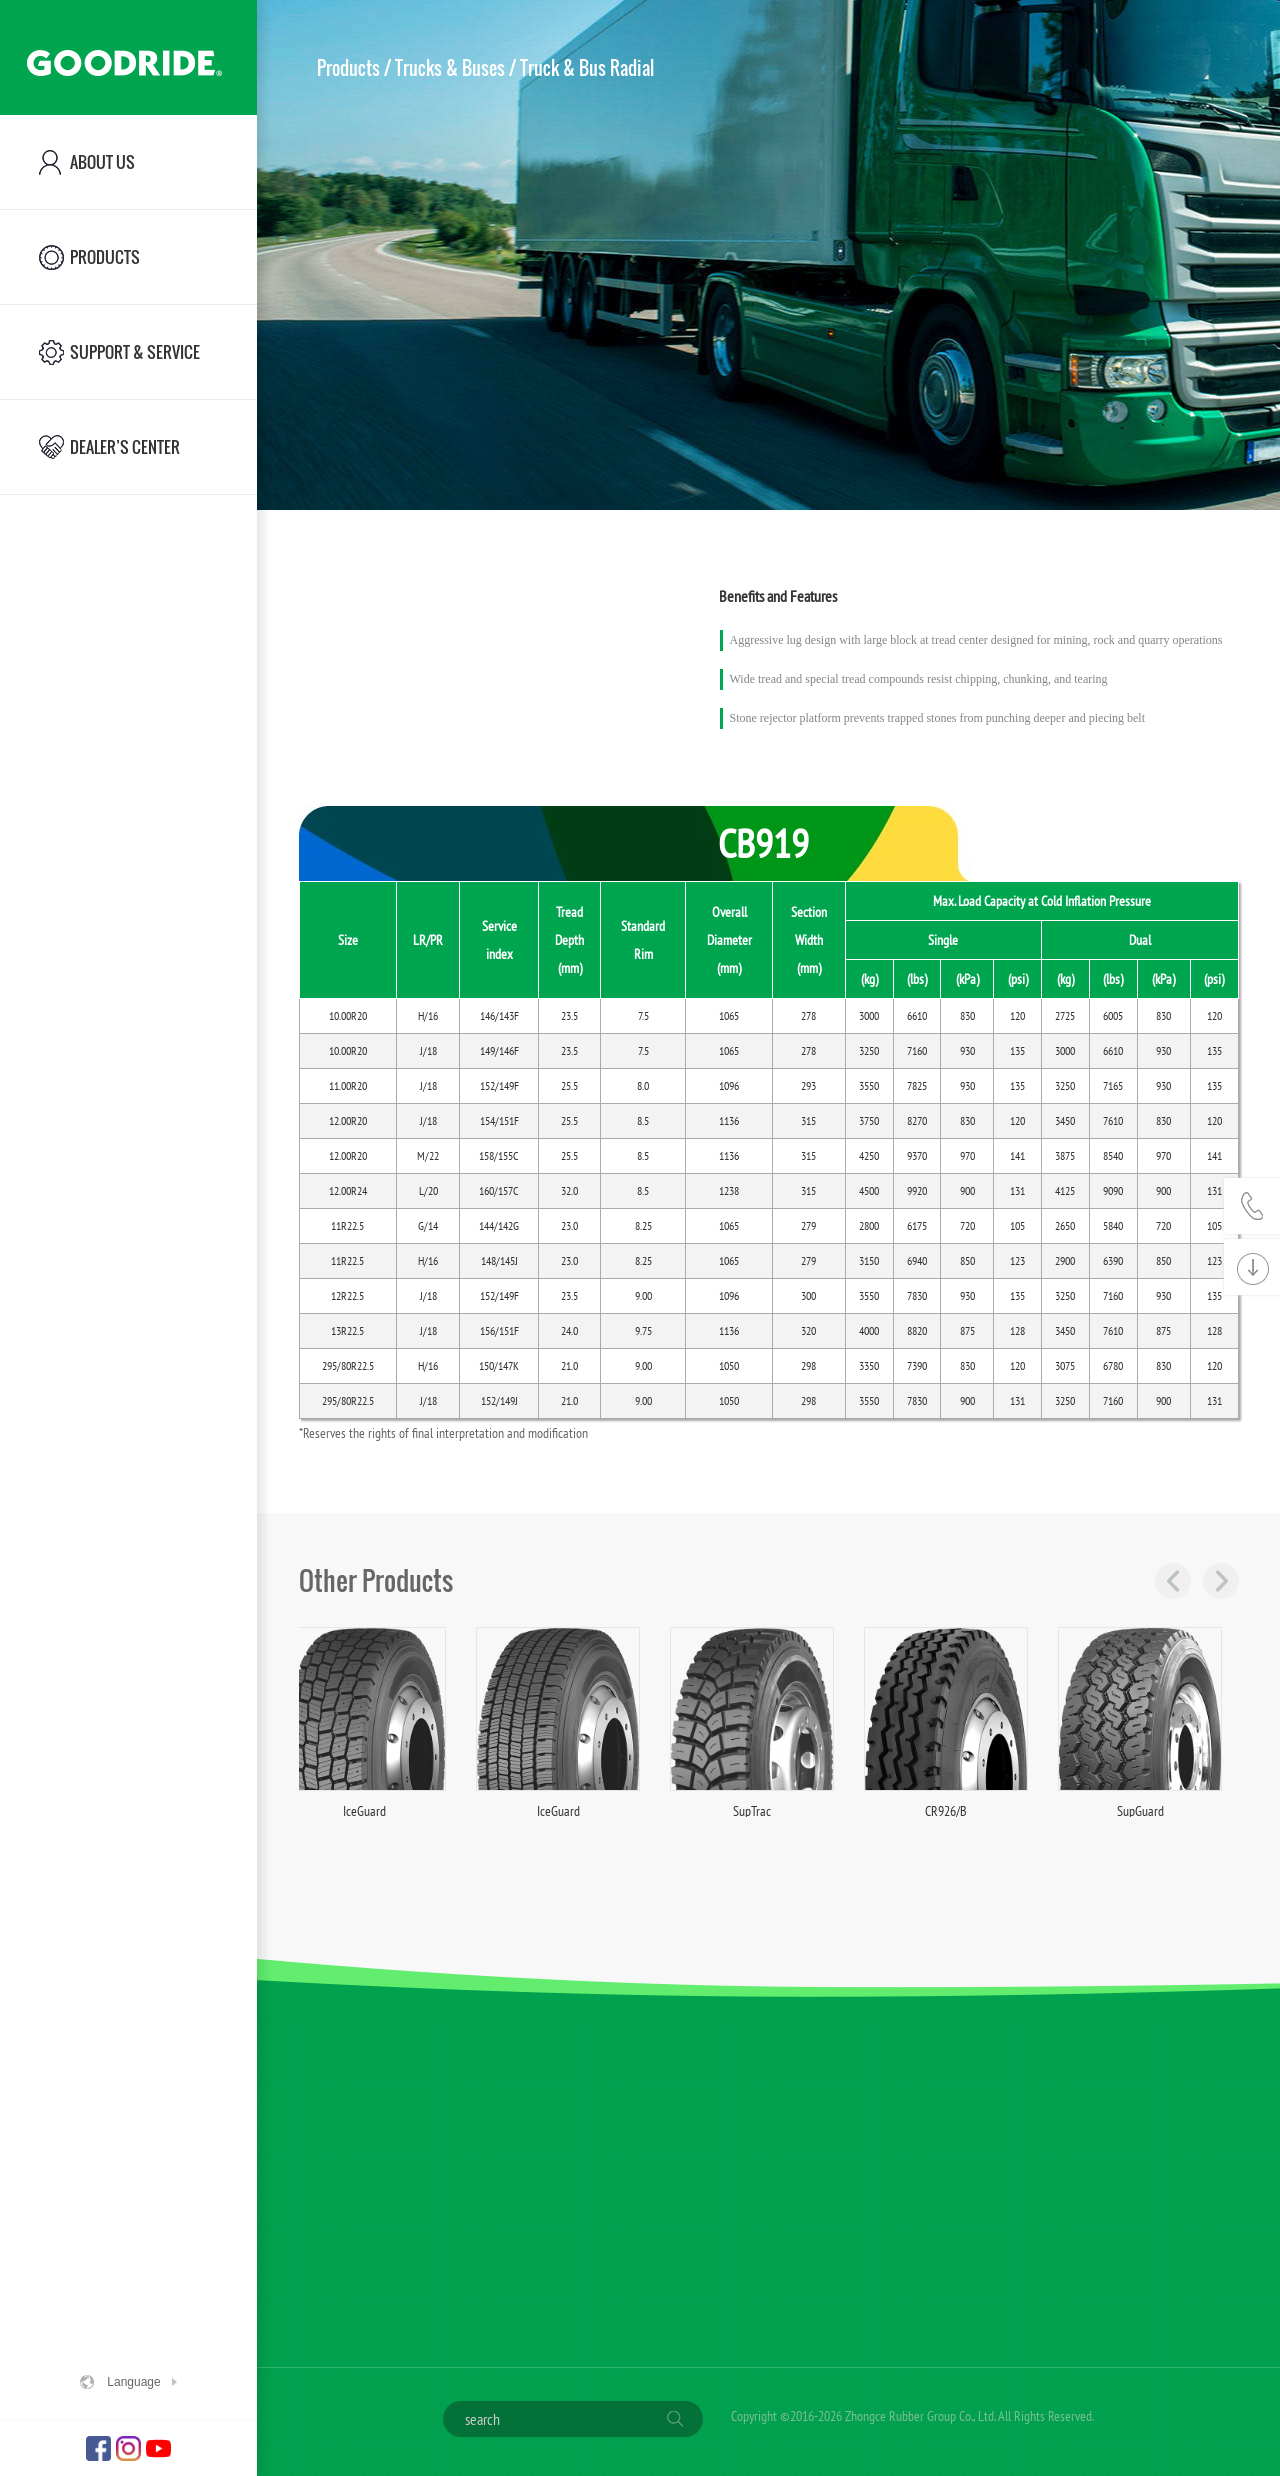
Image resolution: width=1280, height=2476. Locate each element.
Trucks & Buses (450, 68)
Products (348, 68)
